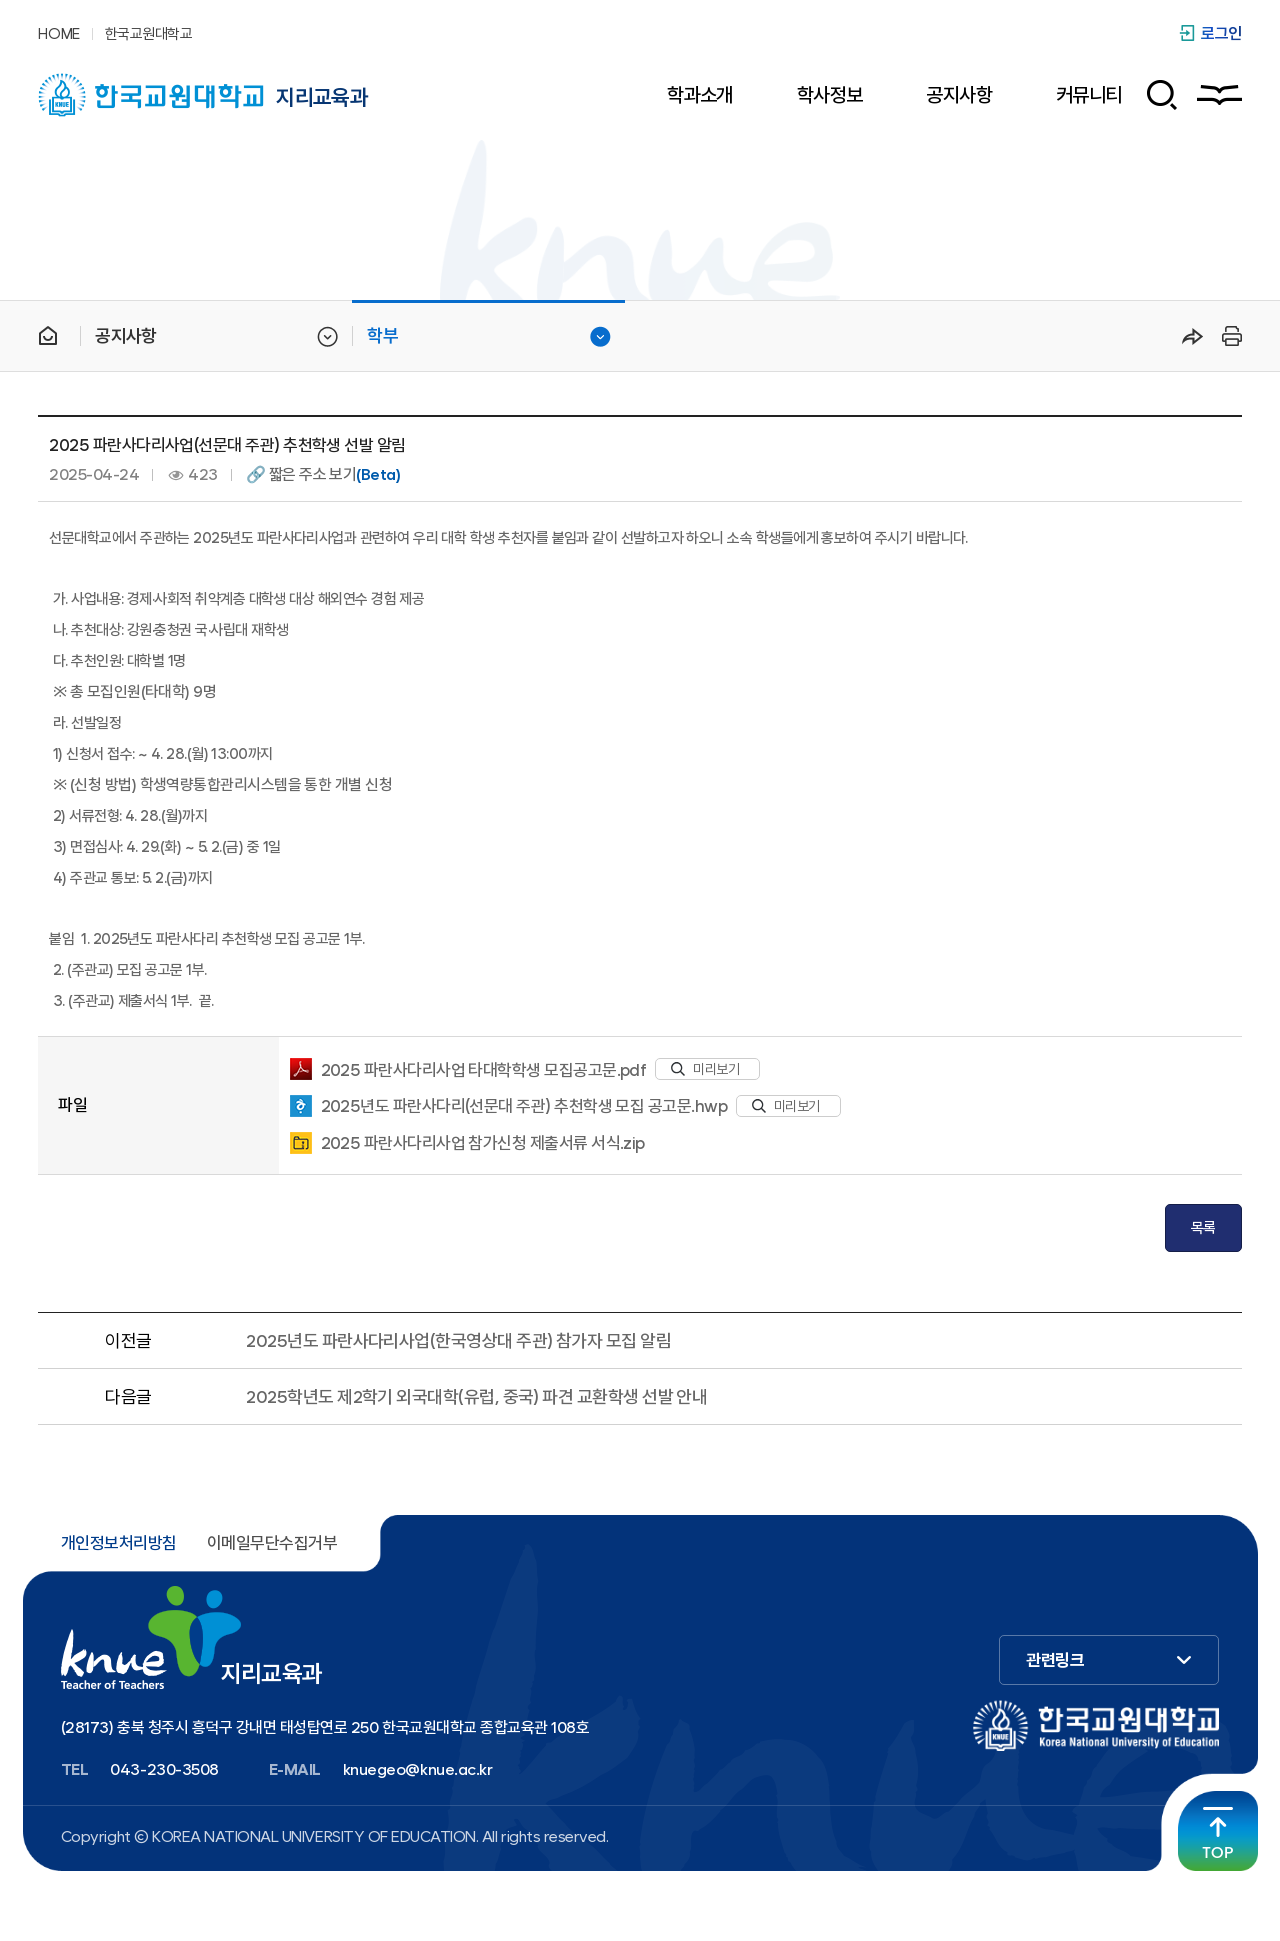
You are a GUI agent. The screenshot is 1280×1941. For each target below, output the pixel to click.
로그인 (1221, 33)
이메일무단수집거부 (272, 1543)
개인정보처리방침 (119, 1543)
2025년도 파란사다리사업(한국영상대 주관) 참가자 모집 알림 (458, 1340)
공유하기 (1193, 336)
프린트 (1229, 336)
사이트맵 (1219, 95)
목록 (1203, 1228)
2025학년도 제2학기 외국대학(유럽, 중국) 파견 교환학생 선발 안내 (476, 1396)
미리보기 (705, 1069)
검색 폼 (1154, 95)
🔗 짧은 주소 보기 (323, 475)
